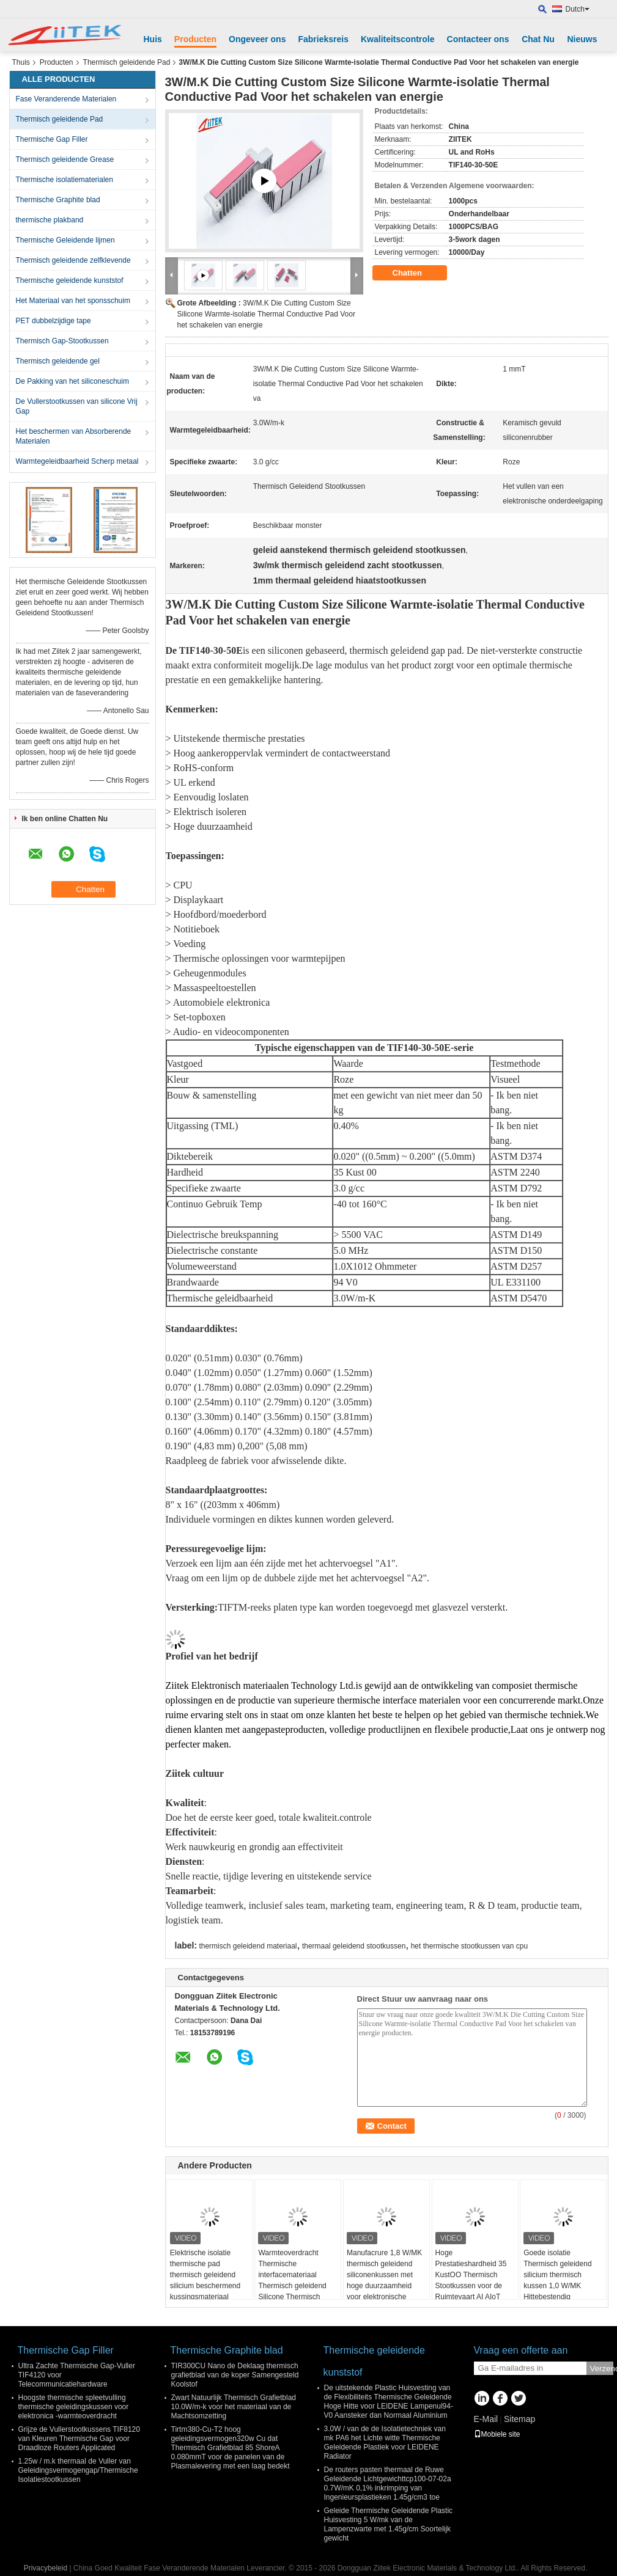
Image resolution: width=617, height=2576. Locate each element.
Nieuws (582, 39)
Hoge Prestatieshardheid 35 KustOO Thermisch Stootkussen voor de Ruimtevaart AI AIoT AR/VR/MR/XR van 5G (472, 2280)
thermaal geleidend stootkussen (353, 1946)
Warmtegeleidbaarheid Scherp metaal (77, 461)
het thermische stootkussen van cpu (469, 1946)
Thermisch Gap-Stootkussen (62, 341)
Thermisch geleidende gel (58, 361)
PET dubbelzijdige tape (53, 321)
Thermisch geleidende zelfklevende (73, 260)
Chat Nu (538, 39)
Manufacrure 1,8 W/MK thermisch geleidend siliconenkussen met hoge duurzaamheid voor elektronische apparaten (384, 2280)
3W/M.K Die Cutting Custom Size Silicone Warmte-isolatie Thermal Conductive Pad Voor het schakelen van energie (266, 314)
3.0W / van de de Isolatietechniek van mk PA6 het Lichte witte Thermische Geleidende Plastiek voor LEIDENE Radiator (385, 2442)
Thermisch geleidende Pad (127, 62)
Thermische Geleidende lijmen (65, 240)
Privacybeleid (45, 2568)
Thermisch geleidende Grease (65, 159)
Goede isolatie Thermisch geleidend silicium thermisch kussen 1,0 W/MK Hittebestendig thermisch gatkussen (557, 2280)
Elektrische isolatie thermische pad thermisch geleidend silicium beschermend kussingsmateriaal (205, 2275)
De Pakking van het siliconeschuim (72, 381)
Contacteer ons (478, 39)
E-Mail (486, 2419)
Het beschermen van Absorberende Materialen (73, 436)
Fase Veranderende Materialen (66, 99)
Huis (153, 39)
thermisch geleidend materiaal (248, 1946)
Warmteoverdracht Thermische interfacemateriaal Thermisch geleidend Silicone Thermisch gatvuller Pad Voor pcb (295, 2280)
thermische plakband (50, 220)
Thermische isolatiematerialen (64, 179)
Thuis (21, 62)
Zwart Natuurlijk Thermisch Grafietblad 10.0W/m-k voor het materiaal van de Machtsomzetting (234, 2406)
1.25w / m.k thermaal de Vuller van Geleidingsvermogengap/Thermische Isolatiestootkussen (78, 2470)
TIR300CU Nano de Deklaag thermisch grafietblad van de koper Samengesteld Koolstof (235, 2375)
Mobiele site (497, 2434)
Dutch (577, 9)
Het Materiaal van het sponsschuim (73, 300)
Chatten (416, 273)
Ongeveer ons (257, 39)
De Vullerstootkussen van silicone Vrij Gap (77, 406)
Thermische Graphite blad (58, 200)
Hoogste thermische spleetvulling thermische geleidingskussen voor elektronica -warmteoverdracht (73, 2406)
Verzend (601, 2368)
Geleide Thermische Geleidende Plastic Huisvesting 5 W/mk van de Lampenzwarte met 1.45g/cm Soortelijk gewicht (388, 2524)
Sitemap (519, 2419)
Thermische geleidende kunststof (70, 280)
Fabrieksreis (323, 39)
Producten (195, 39)
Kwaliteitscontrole (398, 39)
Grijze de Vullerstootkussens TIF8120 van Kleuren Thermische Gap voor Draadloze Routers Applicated (79, 2438)
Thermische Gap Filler (52, 139)
